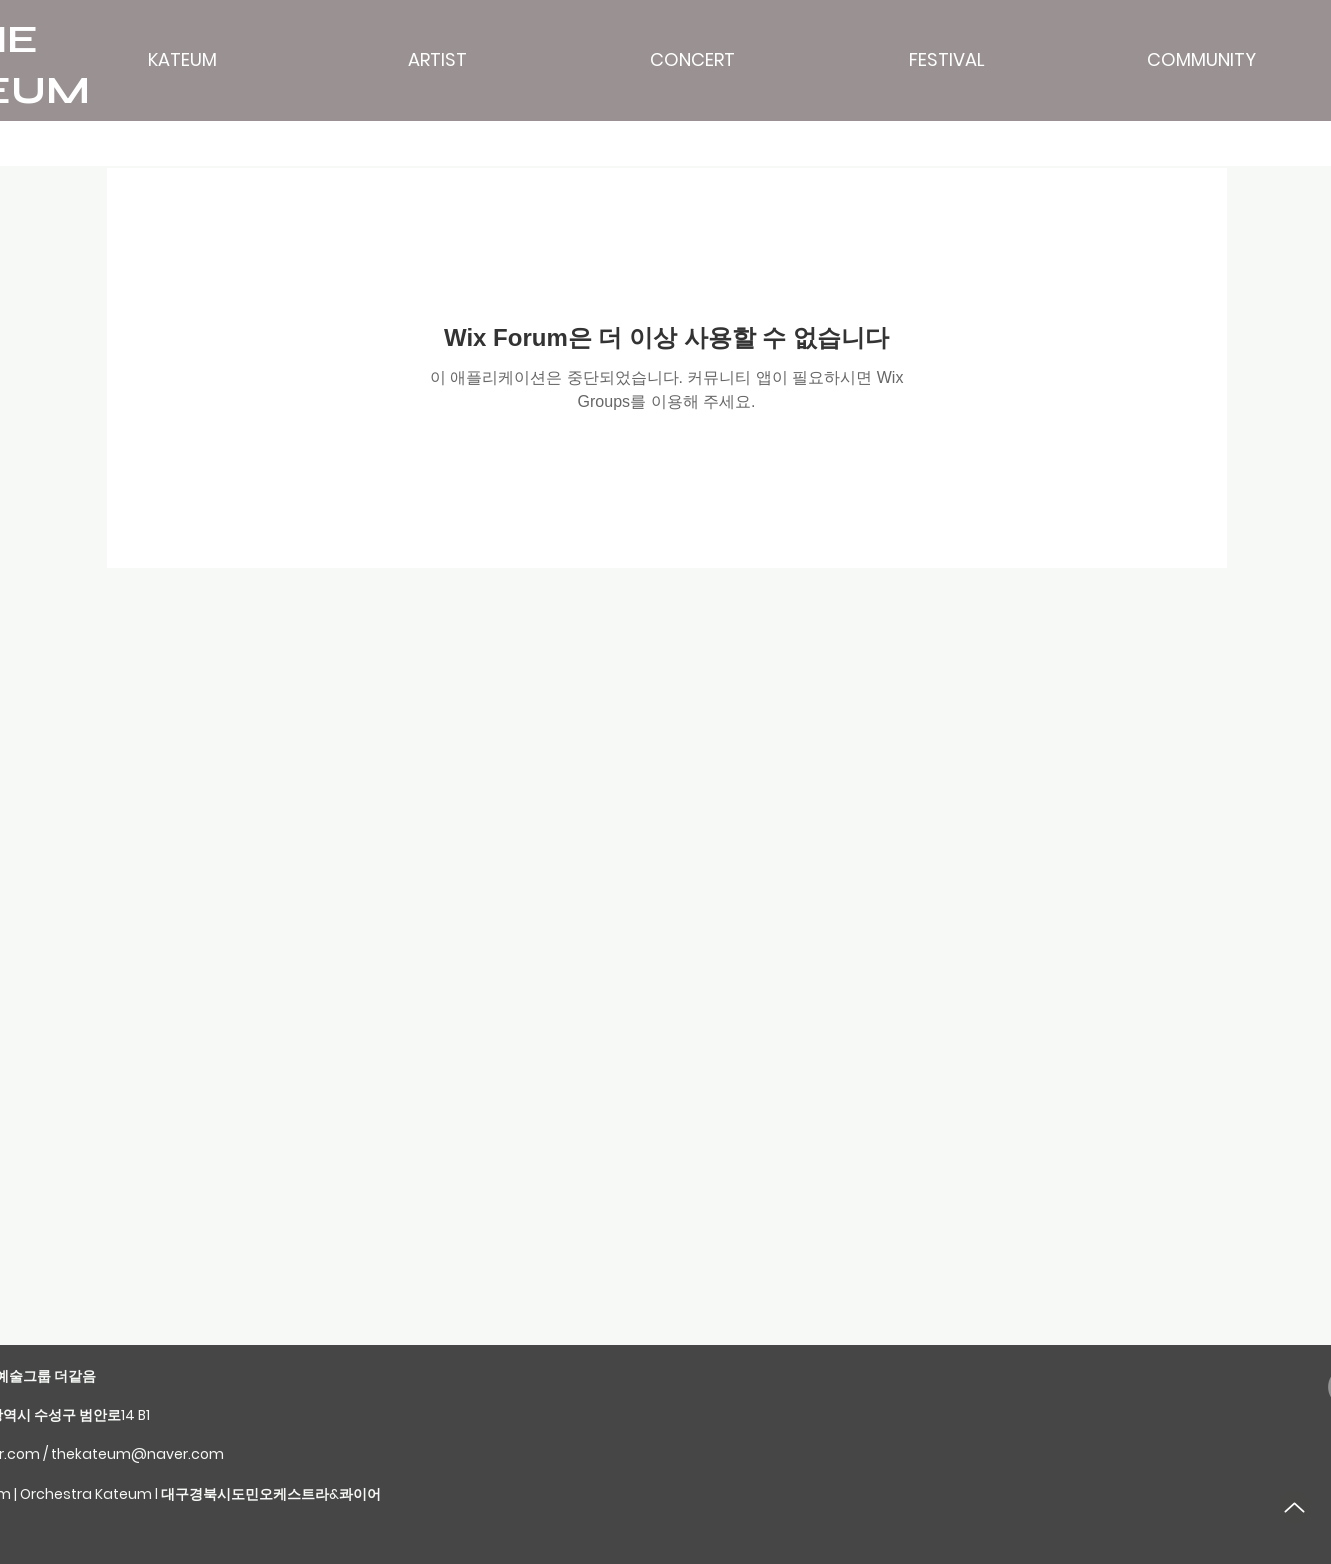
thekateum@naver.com (137, 1454)
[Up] (1294, 1507)
